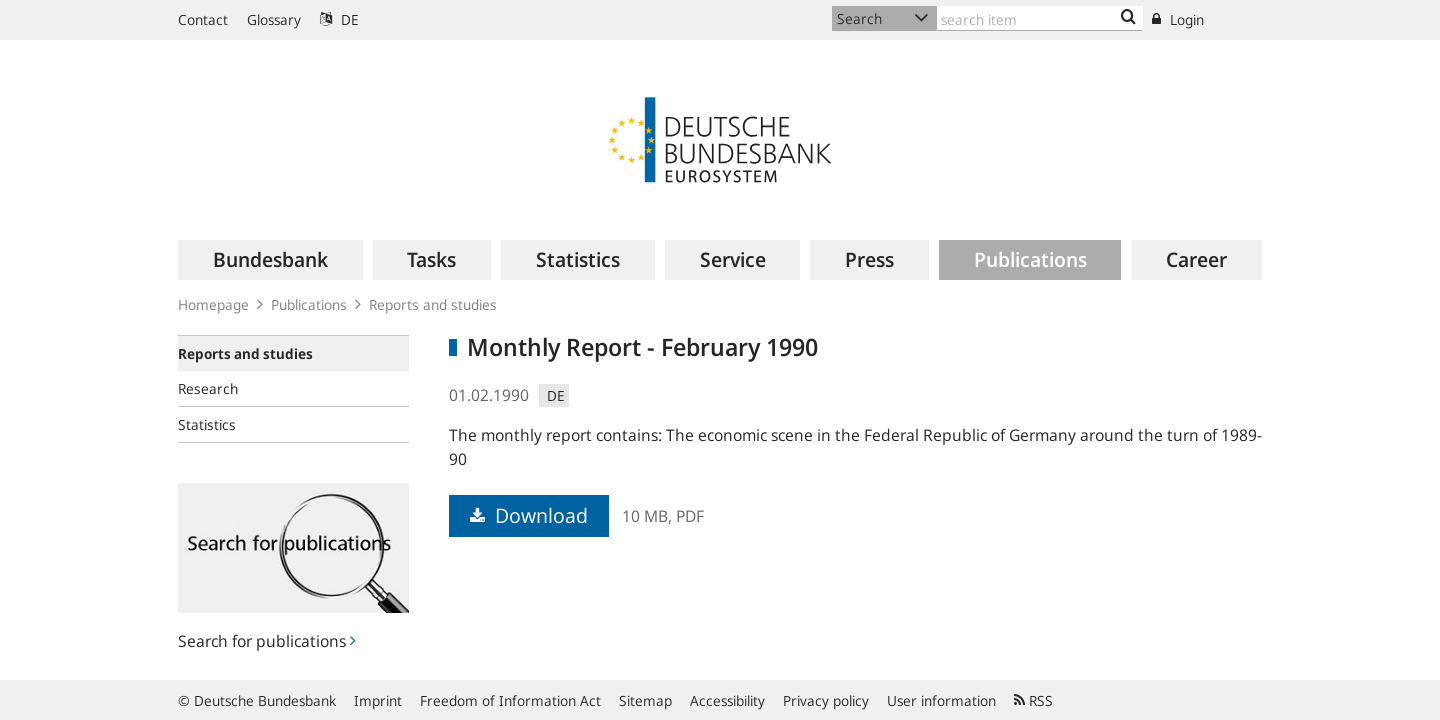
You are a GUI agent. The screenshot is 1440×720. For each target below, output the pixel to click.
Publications (309, 304)
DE (339, 19)
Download (529, 515)
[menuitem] (270, 260)
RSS (1033, 700)
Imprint (378, 700)
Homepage (213, 304)
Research (208, 388)
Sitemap (645, 700)
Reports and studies (433, 304)
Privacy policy (826, 700)
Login (1178, 19)
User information (941, 700)
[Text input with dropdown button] (1040, 18)
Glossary (274, 19)
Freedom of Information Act (510, 700)
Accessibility (727, 700)
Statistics (207, 424)
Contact (203, 19)
